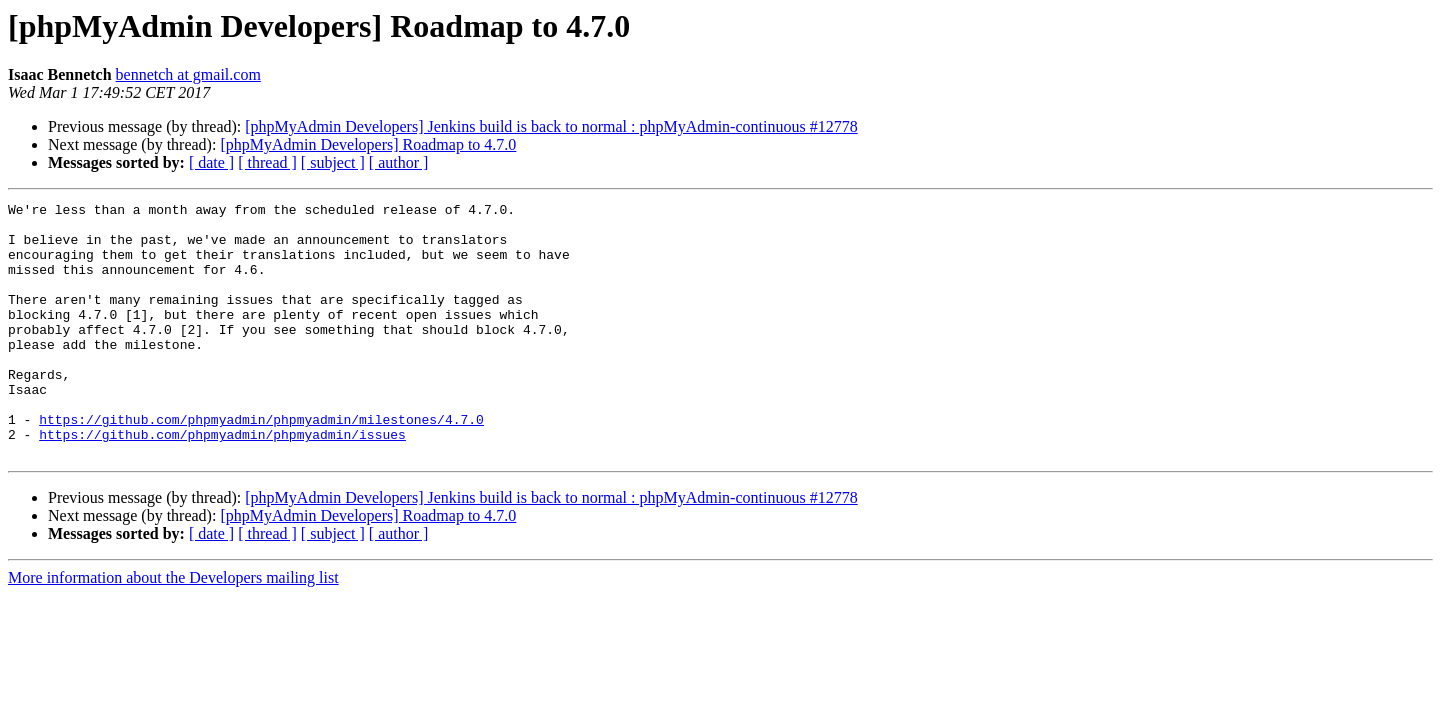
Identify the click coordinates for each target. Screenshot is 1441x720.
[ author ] (399, 162)
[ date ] (211, 162)
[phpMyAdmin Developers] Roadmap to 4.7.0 (368, 144)
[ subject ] (333, 162)
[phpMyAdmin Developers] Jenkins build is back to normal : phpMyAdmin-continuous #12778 (551, 126)
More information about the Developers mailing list (173, 628)
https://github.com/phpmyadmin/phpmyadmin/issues (222, 482)
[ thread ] (267, 162)
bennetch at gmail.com (188, 74)
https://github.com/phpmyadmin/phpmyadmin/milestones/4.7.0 (261, 464)
